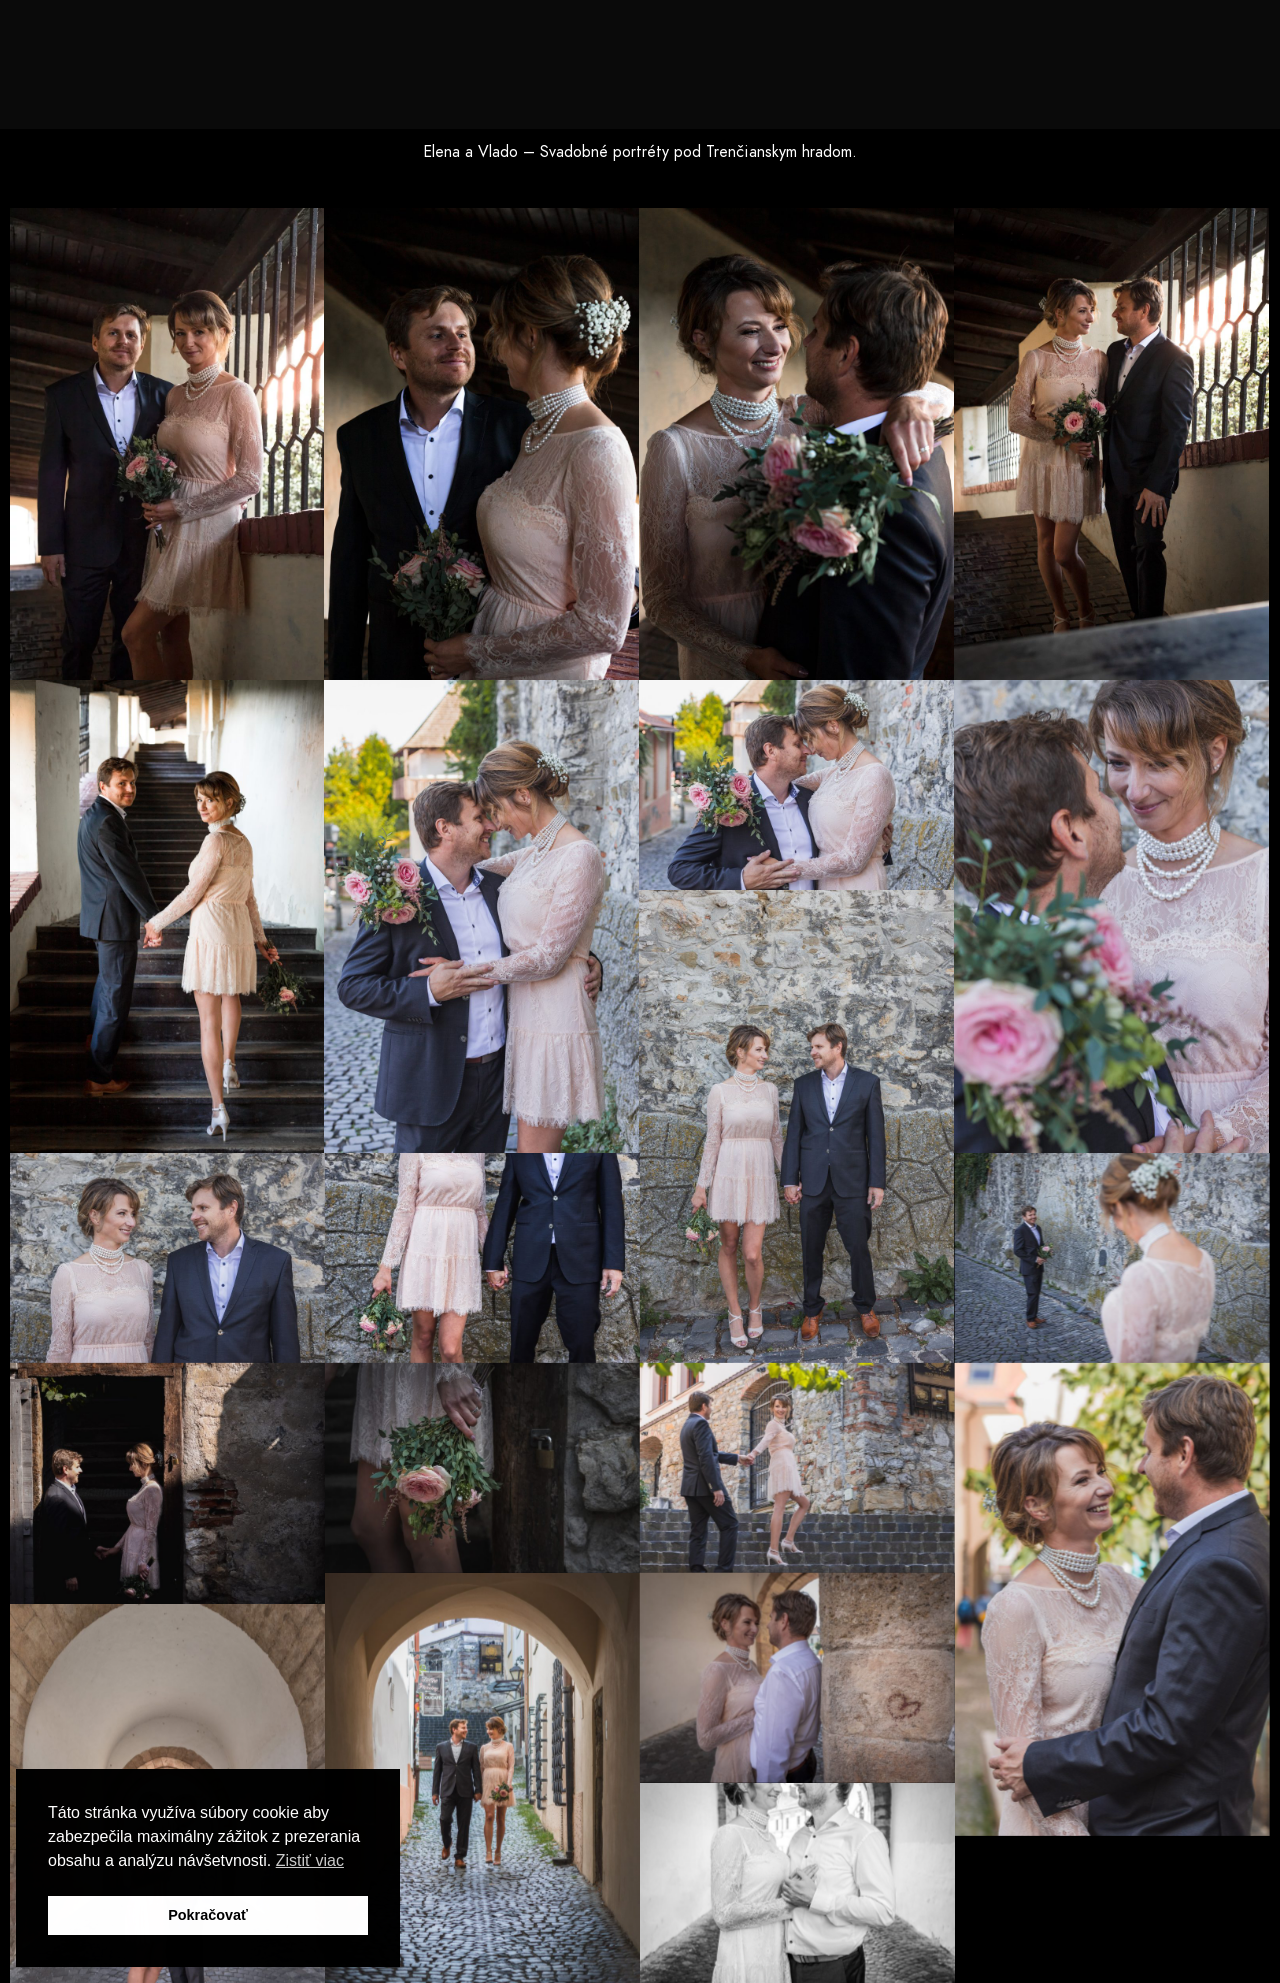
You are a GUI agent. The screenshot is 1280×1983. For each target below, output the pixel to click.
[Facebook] (1061, 41)
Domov (448, 82)
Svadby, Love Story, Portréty (742, 82)
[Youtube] (1097, 41)
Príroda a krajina (958, 82)
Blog (1079, 82)
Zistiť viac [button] (310, 1860)
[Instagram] (1132, 41)
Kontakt (1165, 82)
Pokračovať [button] (208, 1915)
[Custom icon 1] (1203, 41)
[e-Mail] (1168, 41)
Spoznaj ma (551, 82)
